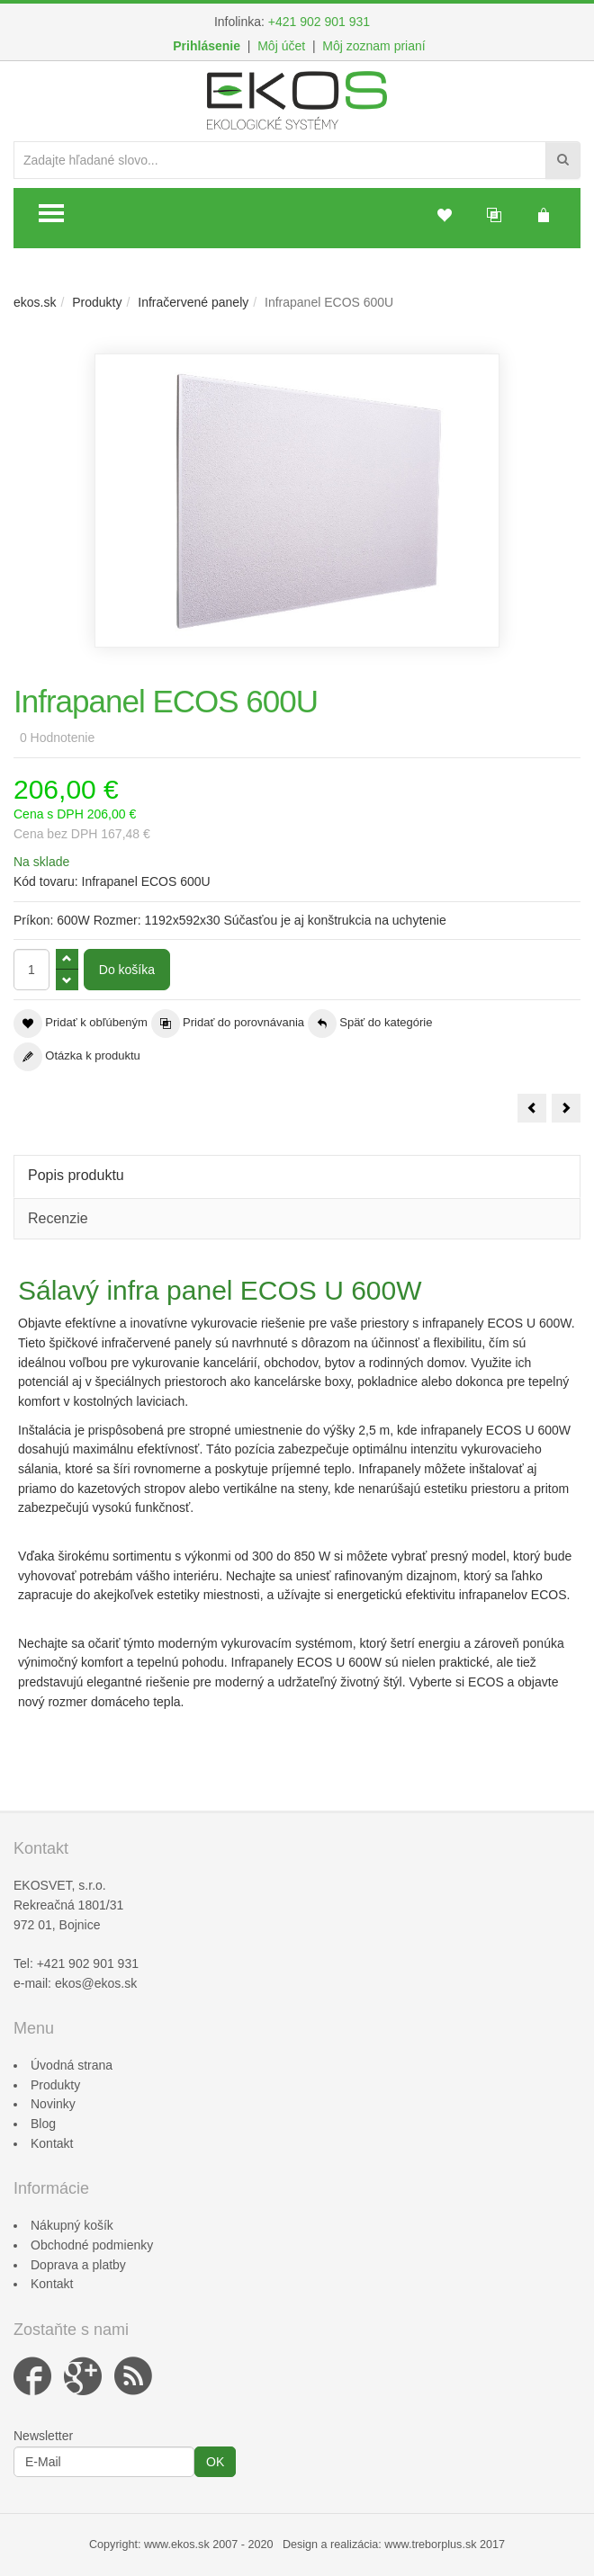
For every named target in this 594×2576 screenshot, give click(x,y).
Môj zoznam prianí (373, 46)
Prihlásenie (206, 46)
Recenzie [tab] (58, 1218)
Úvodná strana (71, 2065)
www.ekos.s (174, 2544)
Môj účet (281, 46)
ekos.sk (35, 302)
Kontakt (52, 2143)
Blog (43, 2123)
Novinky (53, 2104)
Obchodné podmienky (92, 2245)
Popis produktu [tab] (76, 1175)
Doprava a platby (78, 2265)
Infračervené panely (193, 302)
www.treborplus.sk (430, 2544)
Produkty (97, 302)
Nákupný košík (72, 2225)
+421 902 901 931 (319, 21)
